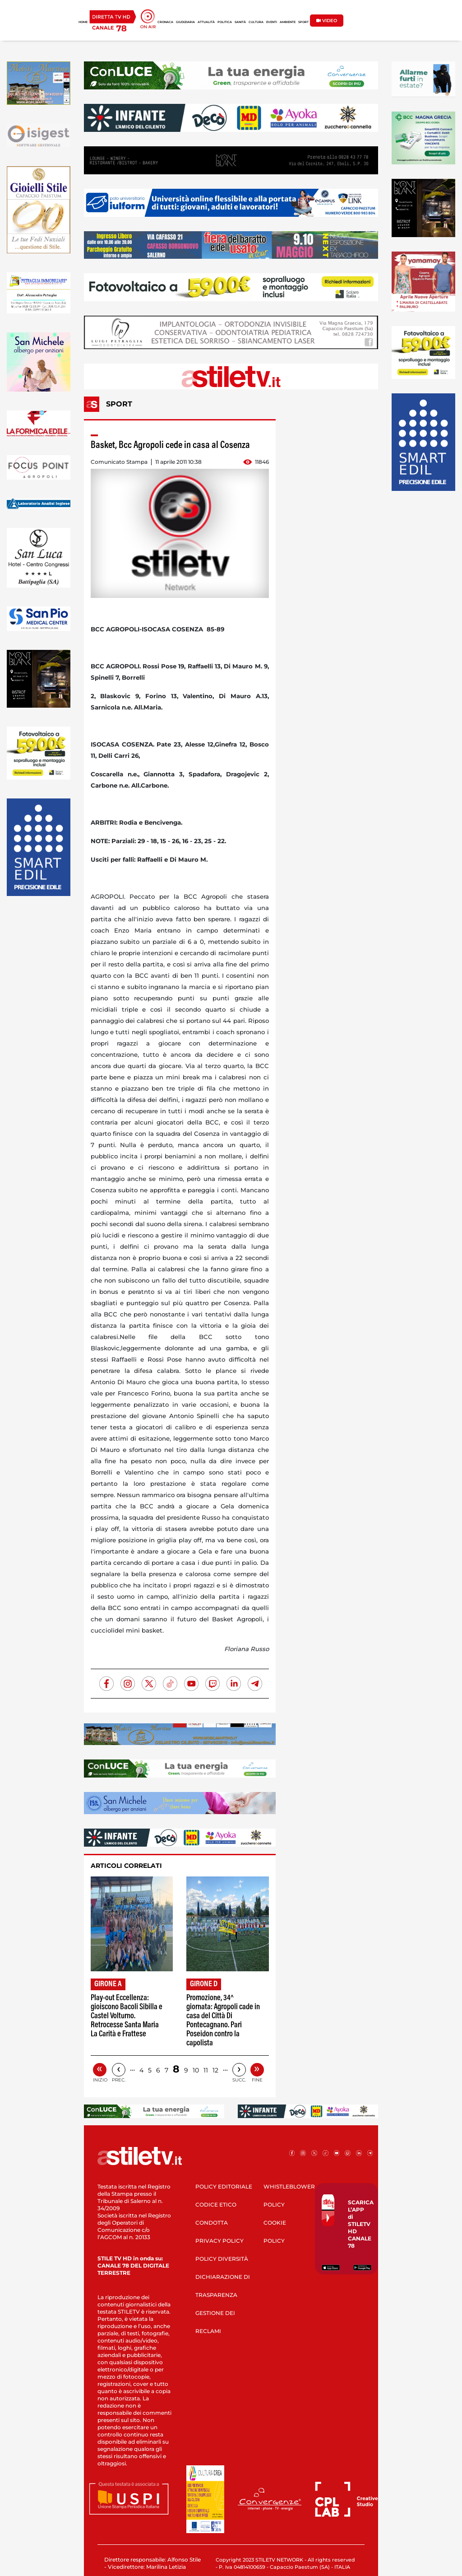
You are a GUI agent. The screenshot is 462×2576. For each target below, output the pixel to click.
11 (205, 2070)
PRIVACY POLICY (219, 2240)
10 (196, 2070)
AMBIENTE (288, 22)
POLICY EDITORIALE (223, 2186)
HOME (83, 22)
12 (215, 2070)
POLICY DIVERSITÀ (221, 2258)
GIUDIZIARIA (185, 22)
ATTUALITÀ (206, 22)
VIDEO (326, 20)
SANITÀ (240, 22)
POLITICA (224, 22)
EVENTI (271, 22)
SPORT (303, 22)
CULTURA (256, 22)
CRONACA (165, 22)
